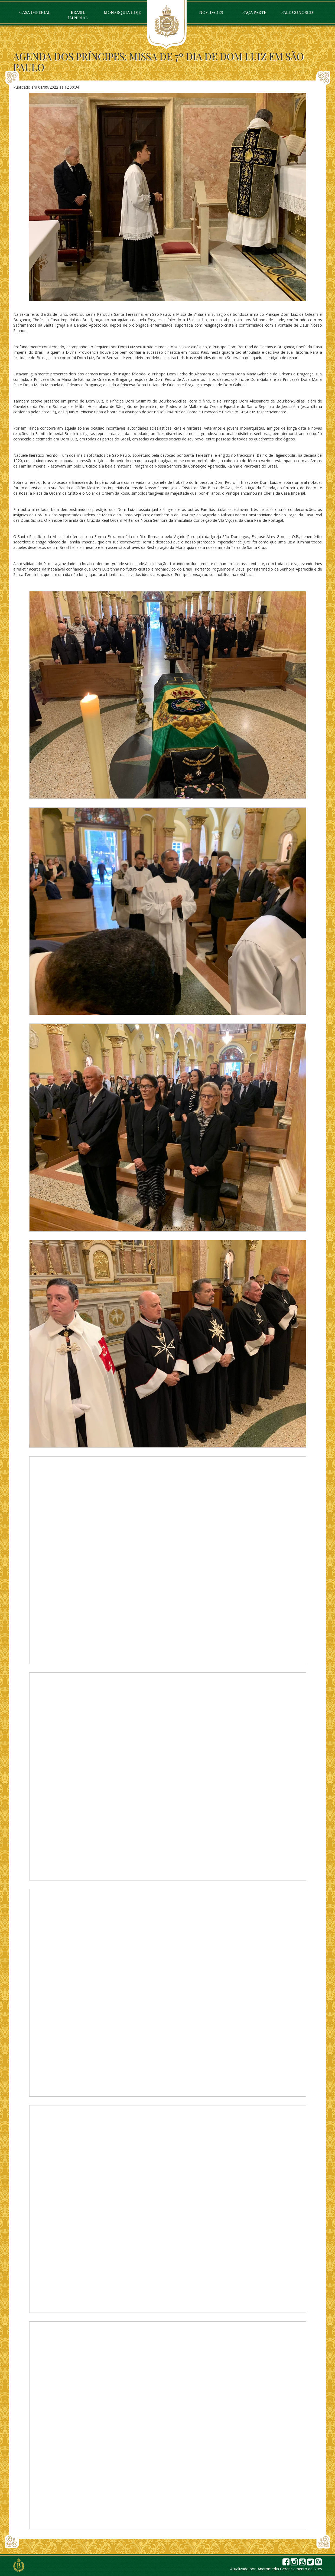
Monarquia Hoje (122, 12)
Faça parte (254, 12)
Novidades (211, 12)
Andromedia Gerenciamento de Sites (290, 2568)
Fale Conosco (297, 12)
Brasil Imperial (78, 14)
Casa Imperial (34, 12)
